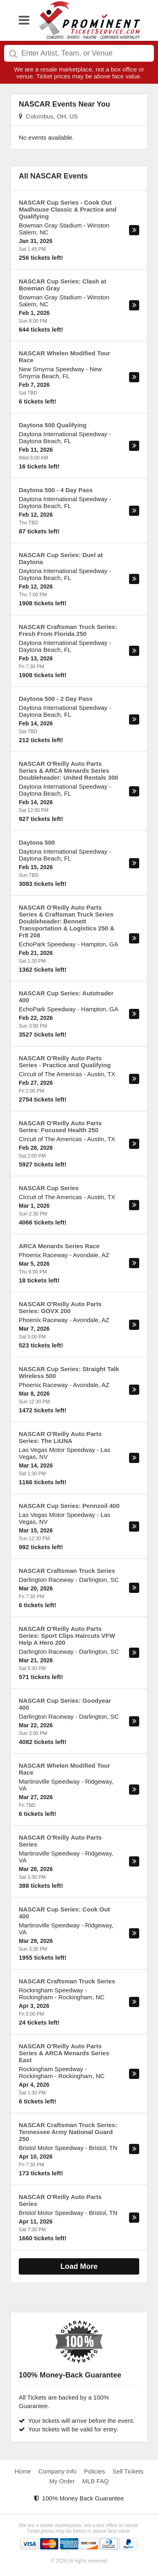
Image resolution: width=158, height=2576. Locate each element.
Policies (94, 2471)
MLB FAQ (95, 2481)
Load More (79, 2266)
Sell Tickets (127, 2471)
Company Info (57, 2471)
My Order (62, 2481)
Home (23, 2471)
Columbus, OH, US (48, 116)
